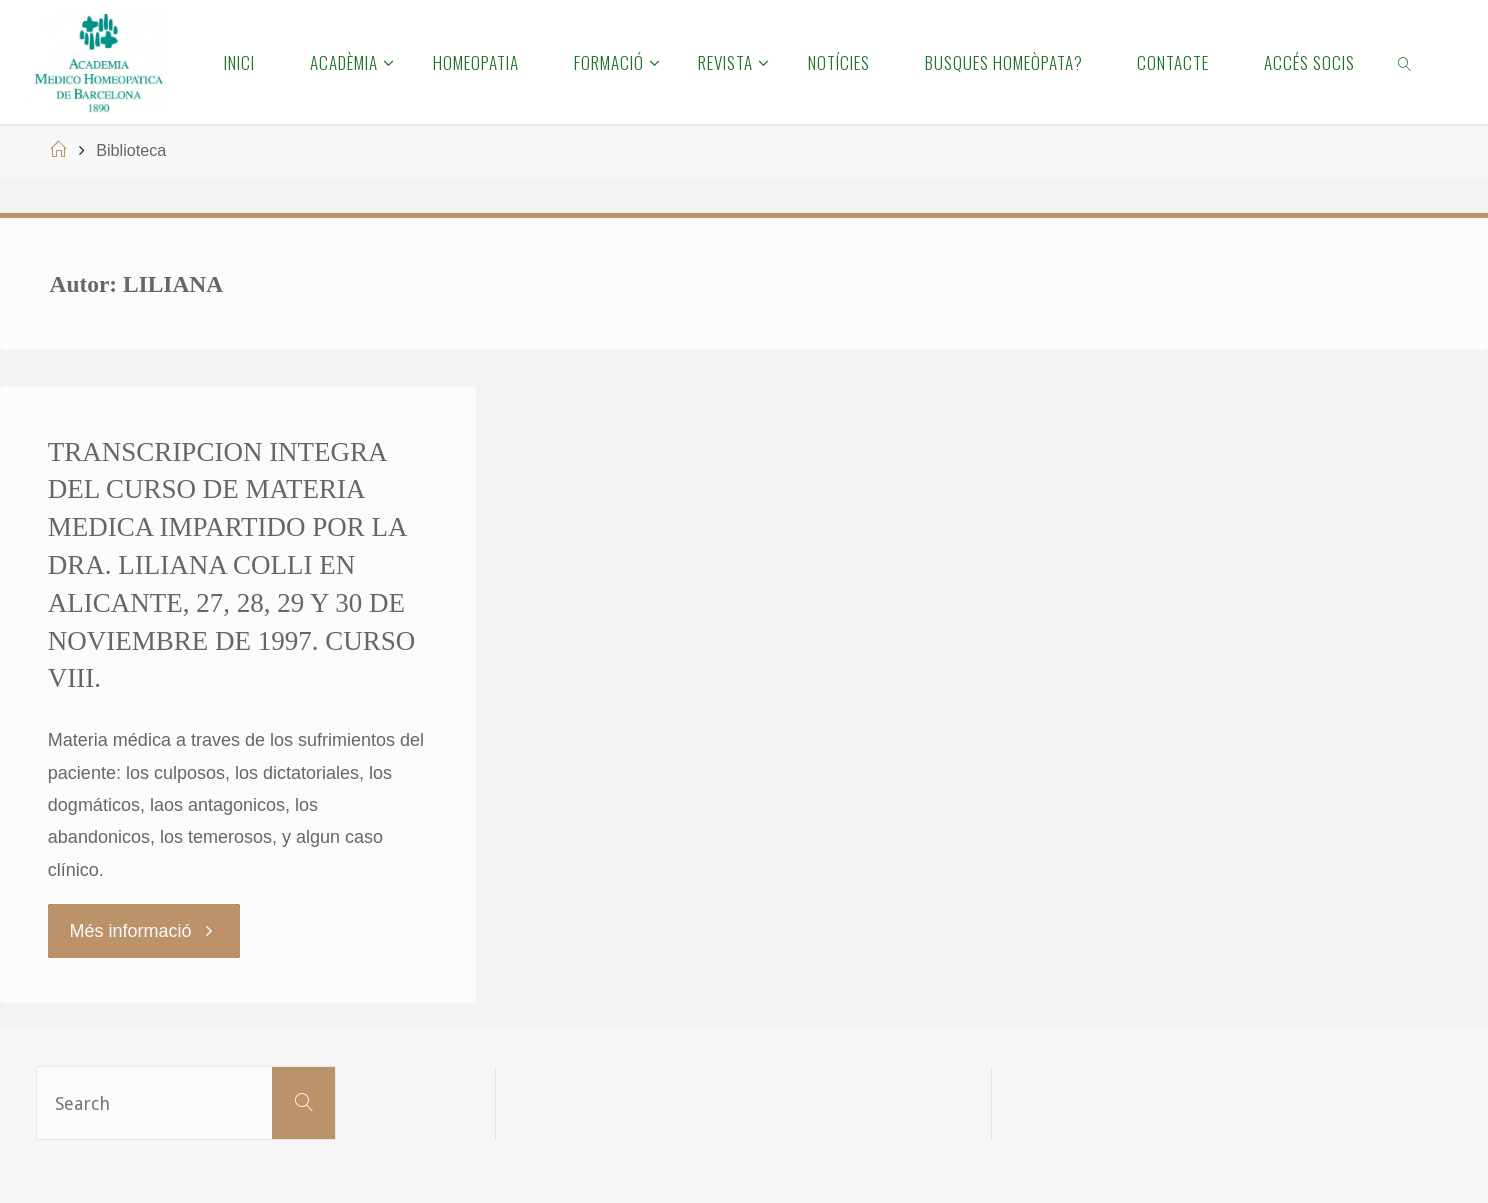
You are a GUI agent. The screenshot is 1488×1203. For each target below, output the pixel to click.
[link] (1406, 62)
